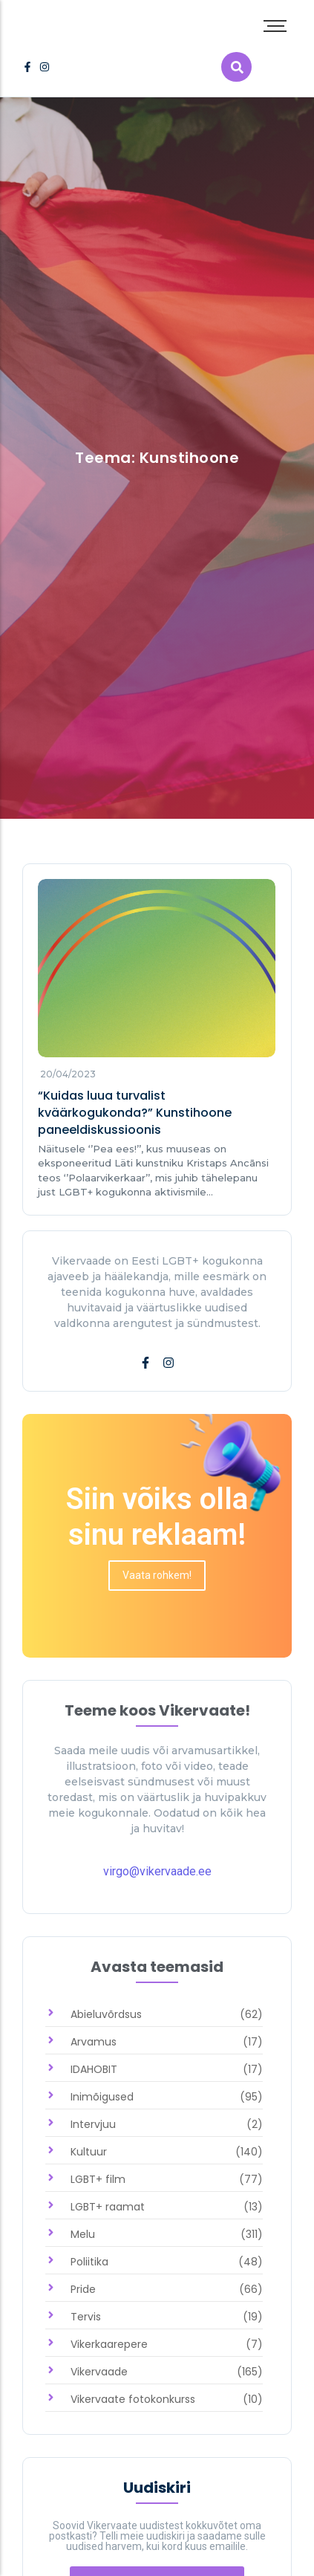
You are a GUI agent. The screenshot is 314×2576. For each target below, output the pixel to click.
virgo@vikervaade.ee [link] (157, 1871)
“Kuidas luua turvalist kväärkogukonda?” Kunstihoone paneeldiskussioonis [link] (135, 1112)
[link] (27, 67)
